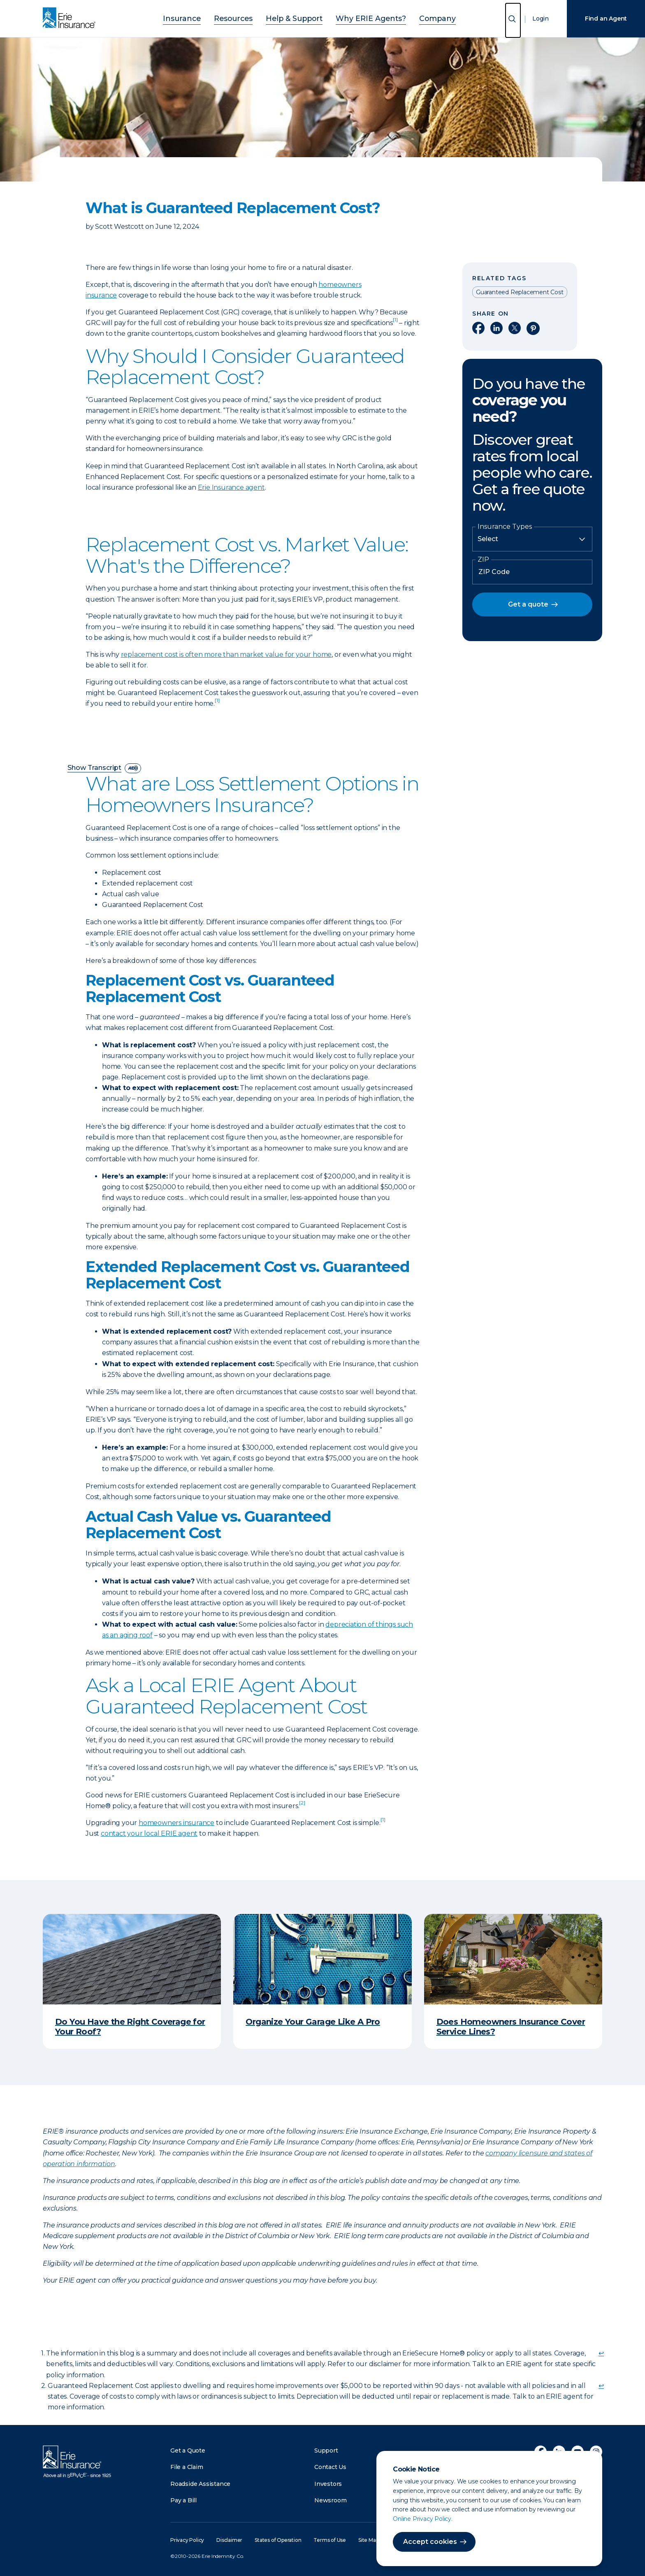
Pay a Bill (183, 2500)
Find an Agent (606, 18)
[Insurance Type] (532, 539)
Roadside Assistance (200, 2484)
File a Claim (186, 2467)
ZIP (483, 559)
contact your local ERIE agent (149, 1833)
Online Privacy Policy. (422, 2519)
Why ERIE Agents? (362, 17)
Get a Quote (187, 2450)
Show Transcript (94, 768)
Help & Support (297, 17)
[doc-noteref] (395, 323)
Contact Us (330, 2467)
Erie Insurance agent (231, 487)
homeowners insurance (176, 1823)
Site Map (368, 2540)
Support (326, 2450)
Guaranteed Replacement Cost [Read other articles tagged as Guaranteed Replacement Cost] (520, 292)
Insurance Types (505, 526)
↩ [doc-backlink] (601, 2353)
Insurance (201, 17)
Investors (328, 2484)
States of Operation (278, 2540)
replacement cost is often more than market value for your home (226, 654)
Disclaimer (229, 2540)
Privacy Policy (187, 2540)
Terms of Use (329, 2540)
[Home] (71, 18)
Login (540, 18)
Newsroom (330, 2500)
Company (418, 17)
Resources (245, 17)
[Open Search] (513, 20)
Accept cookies (430, 2542)
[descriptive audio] (133, 768)
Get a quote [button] (528, 604)
